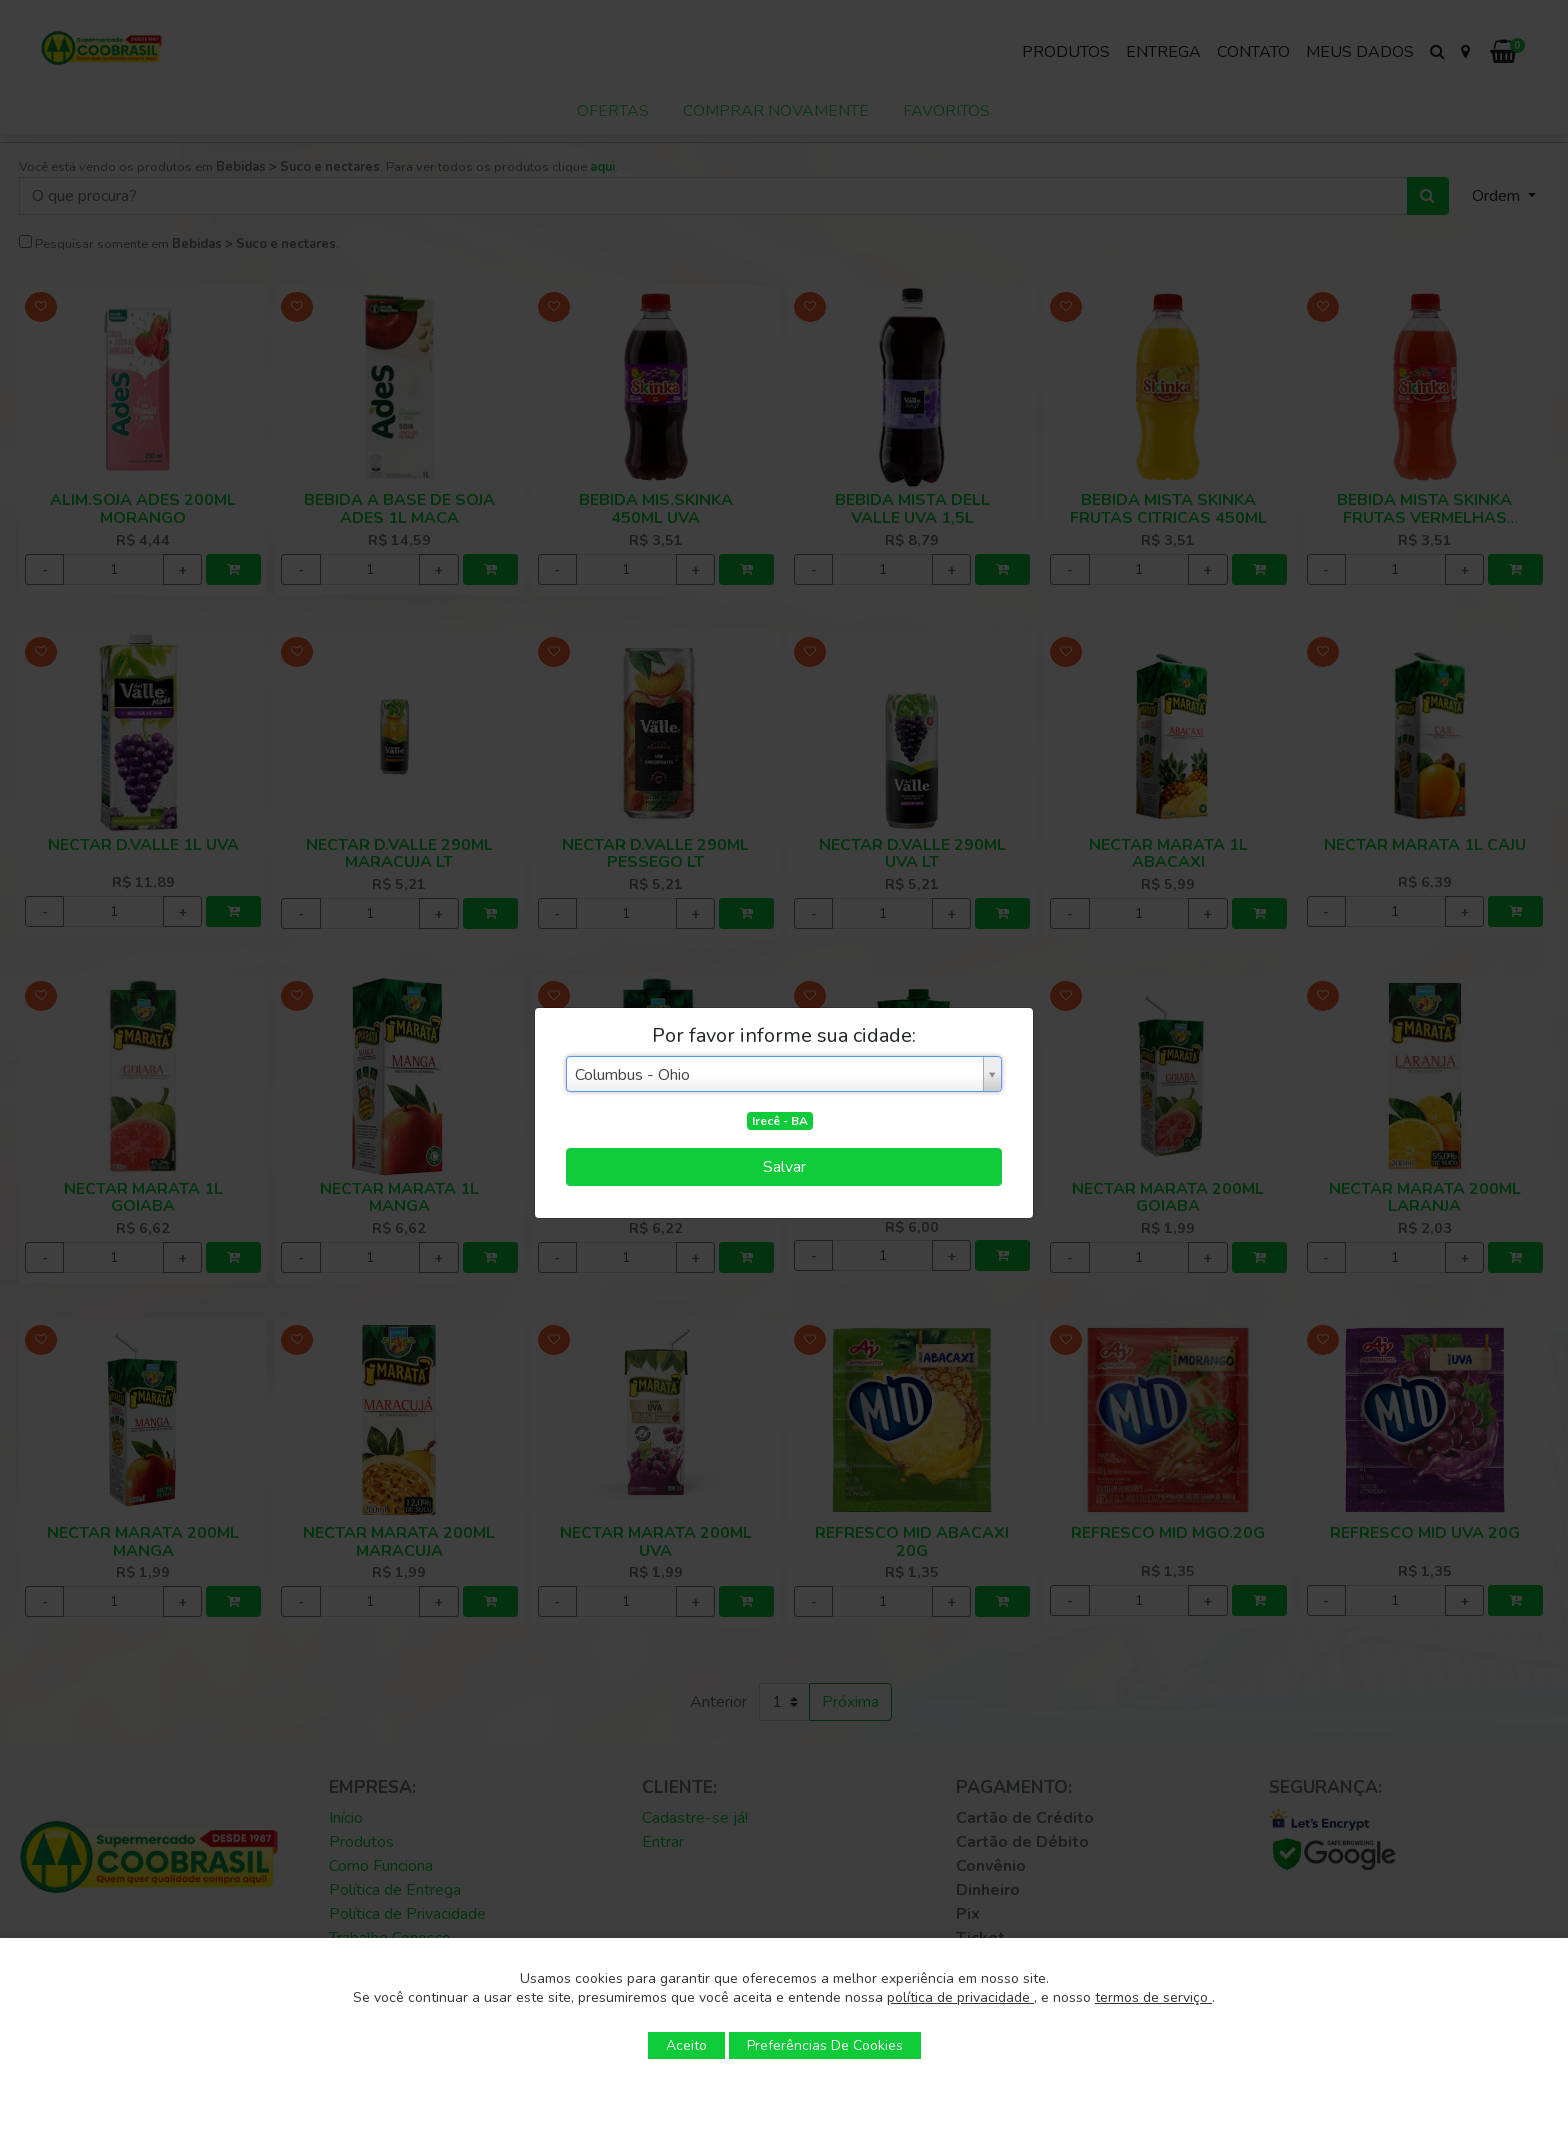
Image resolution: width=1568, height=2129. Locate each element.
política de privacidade (960, 1997)
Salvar (784, 1167)
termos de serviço (1153, 1997)
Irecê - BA (780, 1121)
